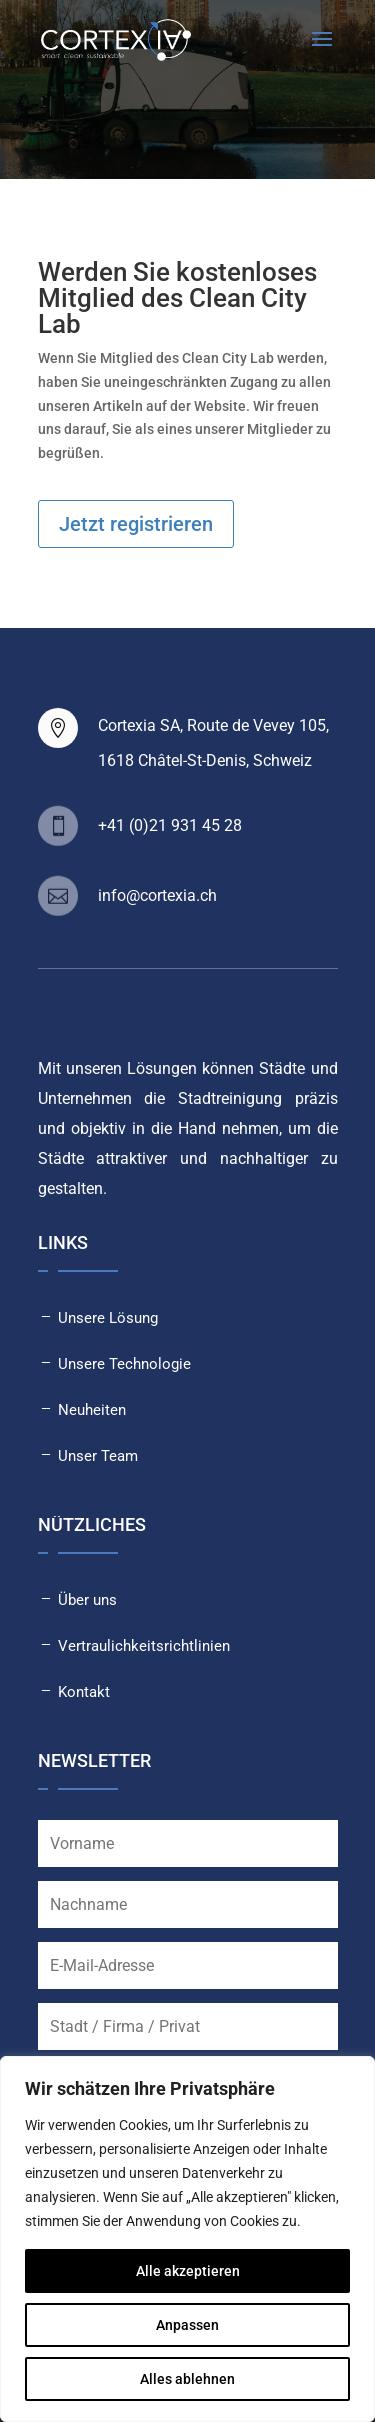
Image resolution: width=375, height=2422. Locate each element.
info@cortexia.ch (157, 895)
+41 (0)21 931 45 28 (170, 825)
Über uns (87, 1600)
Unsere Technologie (124, 1364)
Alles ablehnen (187, 2379)
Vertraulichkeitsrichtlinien (144, 1646)
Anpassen (187, 2325)
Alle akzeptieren (188, 2271)
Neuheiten (92, 1410)
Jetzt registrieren (136, 524)
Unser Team (98, 1456)
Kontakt (84, 1692)
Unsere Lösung (108, 1318)
